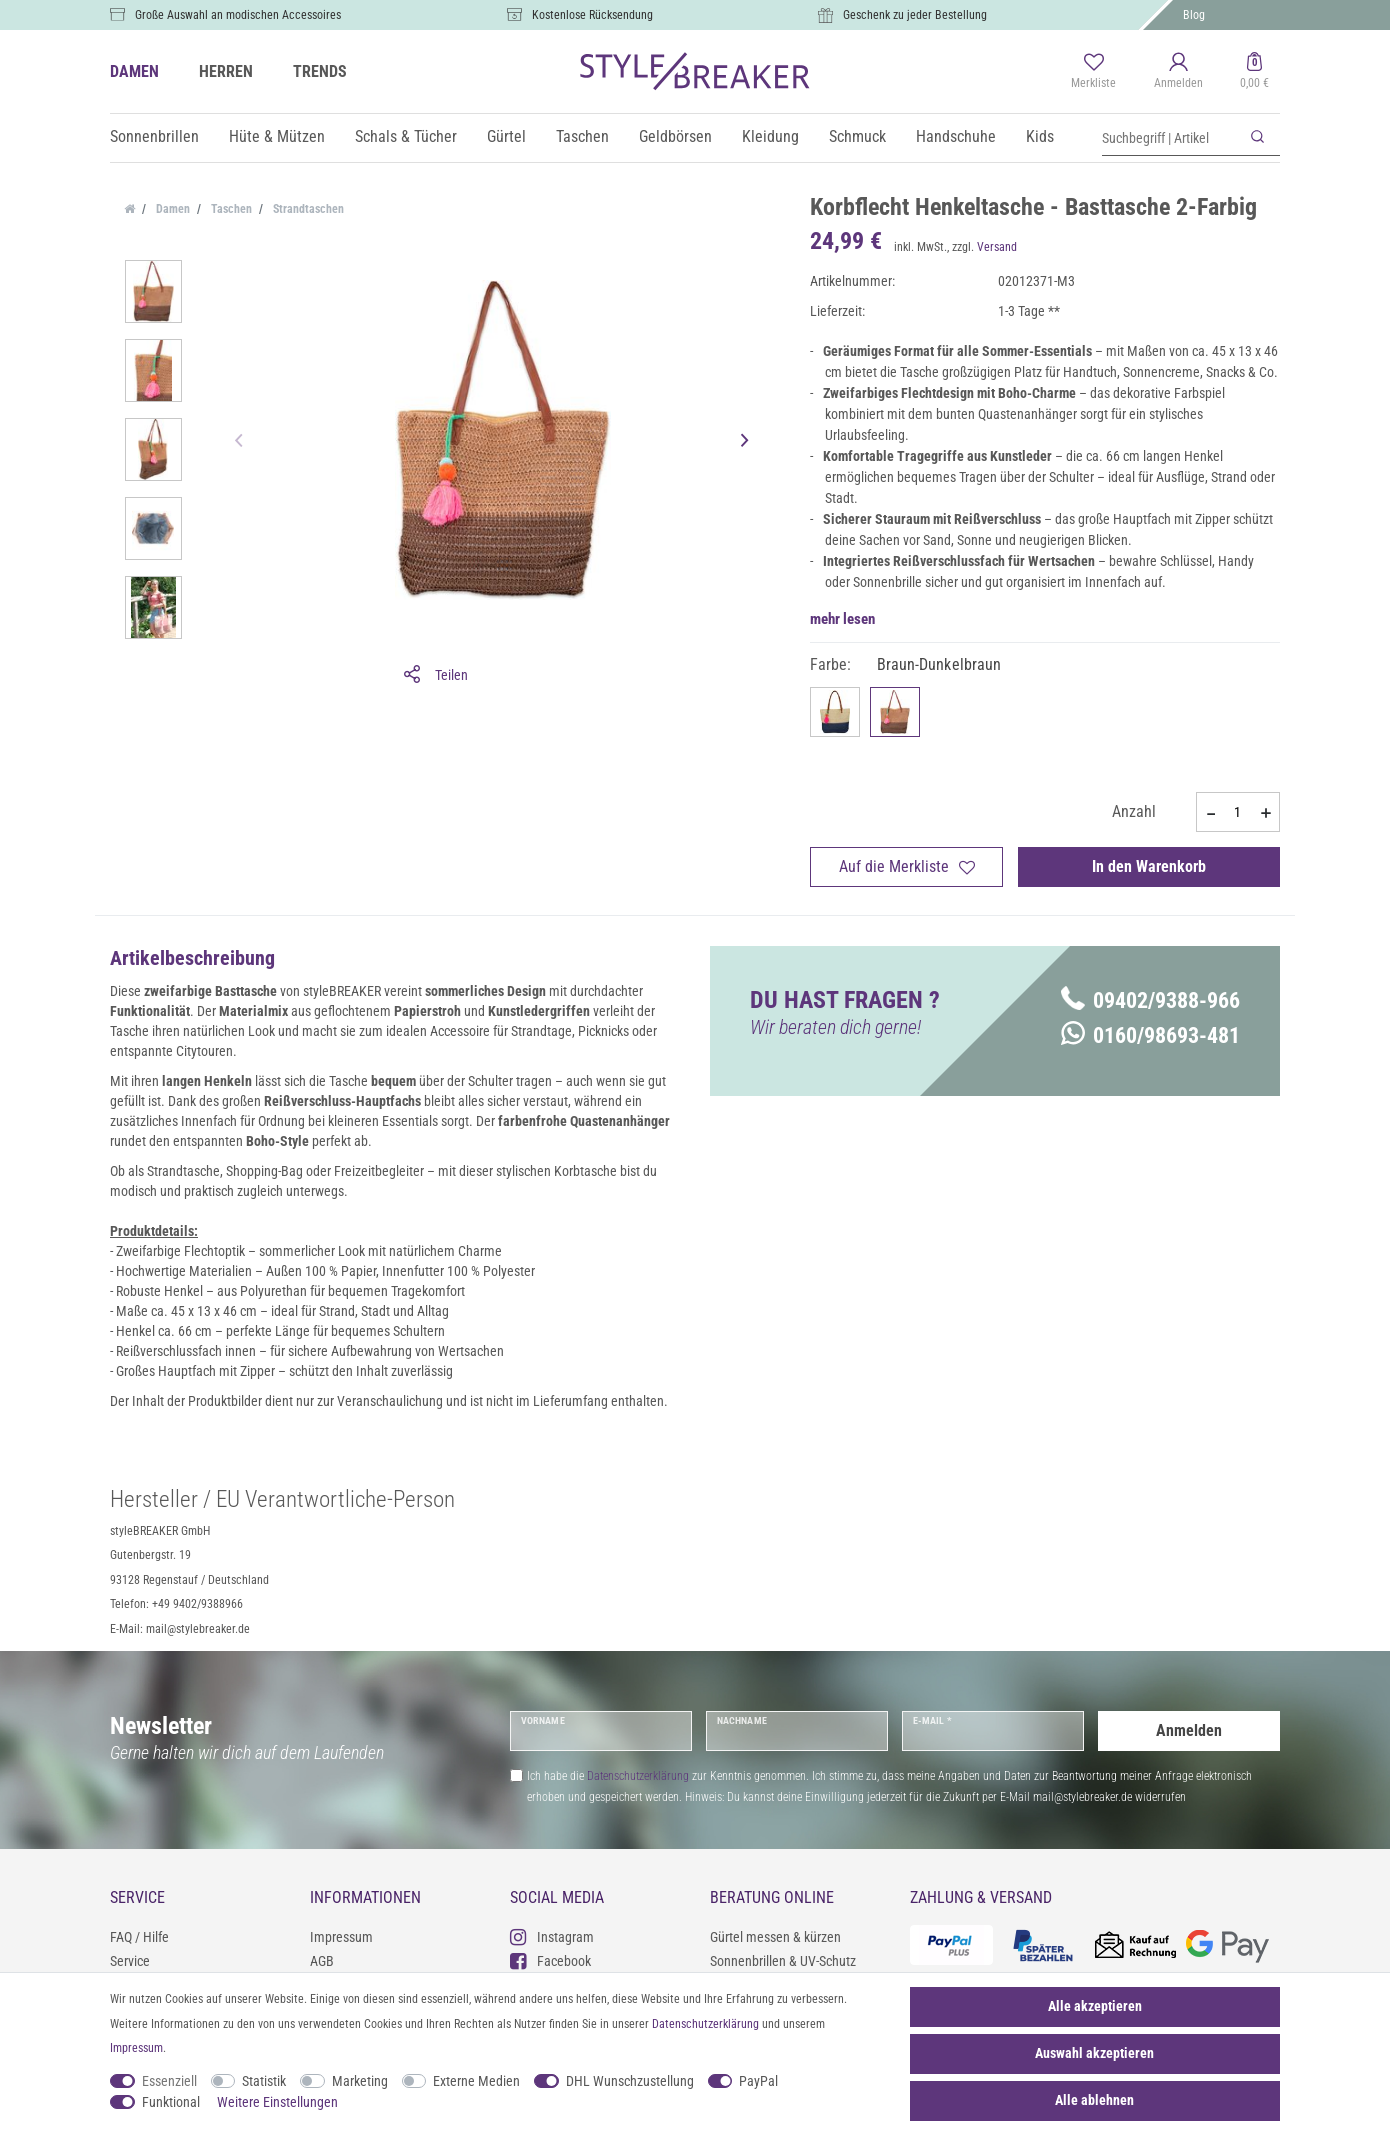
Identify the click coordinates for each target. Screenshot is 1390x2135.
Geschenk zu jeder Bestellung (915, 15)
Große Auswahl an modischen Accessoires (238, 15)
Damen (171, 209)
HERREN (226, 71)
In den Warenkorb (1149, 866)
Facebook (550, 1960)
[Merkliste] (1093, 72)
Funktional (171, 2102)
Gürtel (506, 136)
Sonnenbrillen (154, 136)
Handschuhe (956, 136)
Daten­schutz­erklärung (705, 2024)
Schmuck (857, 136)
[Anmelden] (1178, 72)
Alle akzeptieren (1095, 2006)
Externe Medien (476, 2081)
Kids (1040, 136)
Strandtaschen (307, 209)
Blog (1194, 15)
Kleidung (770, 136)
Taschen (582, 136)
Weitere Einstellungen (277, 2102)
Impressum (341, 1937)
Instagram (552, 1936)
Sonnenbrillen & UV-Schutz (783, 1961)
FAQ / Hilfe (139, 1937)
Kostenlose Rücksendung (592, 15)
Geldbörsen (675, 136)
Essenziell (169, 2081)
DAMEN (134, 71)
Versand (997, 247)
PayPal (758, 2081)
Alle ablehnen (1094, 2100)
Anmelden (1189, 1730)
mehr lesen (842, 619)
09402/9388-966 (1150, 1000)
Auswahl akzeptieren (1094, 2053)
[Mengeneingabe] (1238, 812)
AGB (322, 1961)
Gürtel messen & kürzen (775, 1937)
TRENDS (320, 71)
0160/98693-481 (1150, 1035)
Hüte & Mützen (277, 136)
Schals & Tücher (406, 136)
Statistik (264, 2081)
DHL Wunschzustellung (630, 2081)
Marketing (360, 2081)
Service (130, 1961)
